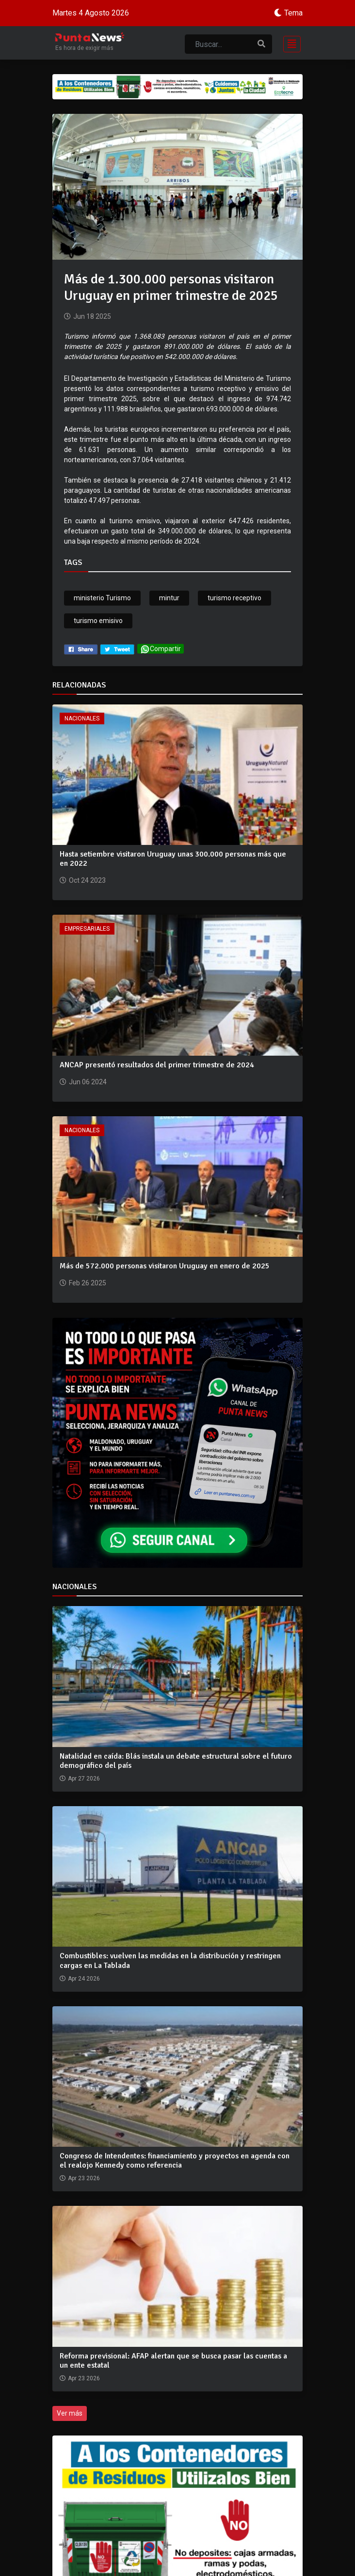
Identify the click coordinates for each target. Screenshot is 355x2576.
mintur (169, 598)
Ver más (69, 2413)
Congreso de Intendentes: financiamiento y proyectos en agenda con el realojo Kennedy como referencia (175, 2160)
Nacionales (82, 718)
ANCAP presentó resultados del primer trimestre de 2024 (157, 1065)
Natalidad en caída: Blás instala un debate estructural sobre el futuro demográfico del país (176, 1760)
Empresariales (87, 928)
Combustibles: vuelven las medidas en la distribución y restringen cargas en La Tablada (170, 1960)
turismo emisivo (98, 620)
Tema (293, 12)
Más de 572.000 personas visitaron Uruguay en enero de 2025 (165, 1266)
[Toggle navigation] (289, 43)
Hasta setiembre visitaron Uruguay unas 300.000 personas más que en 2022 (173, 858)
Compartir (160, 649)
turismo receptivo (234, 598)
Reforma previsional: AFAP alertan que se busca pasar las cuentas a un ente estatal (173, 2360)
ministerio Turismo (102, 598)
